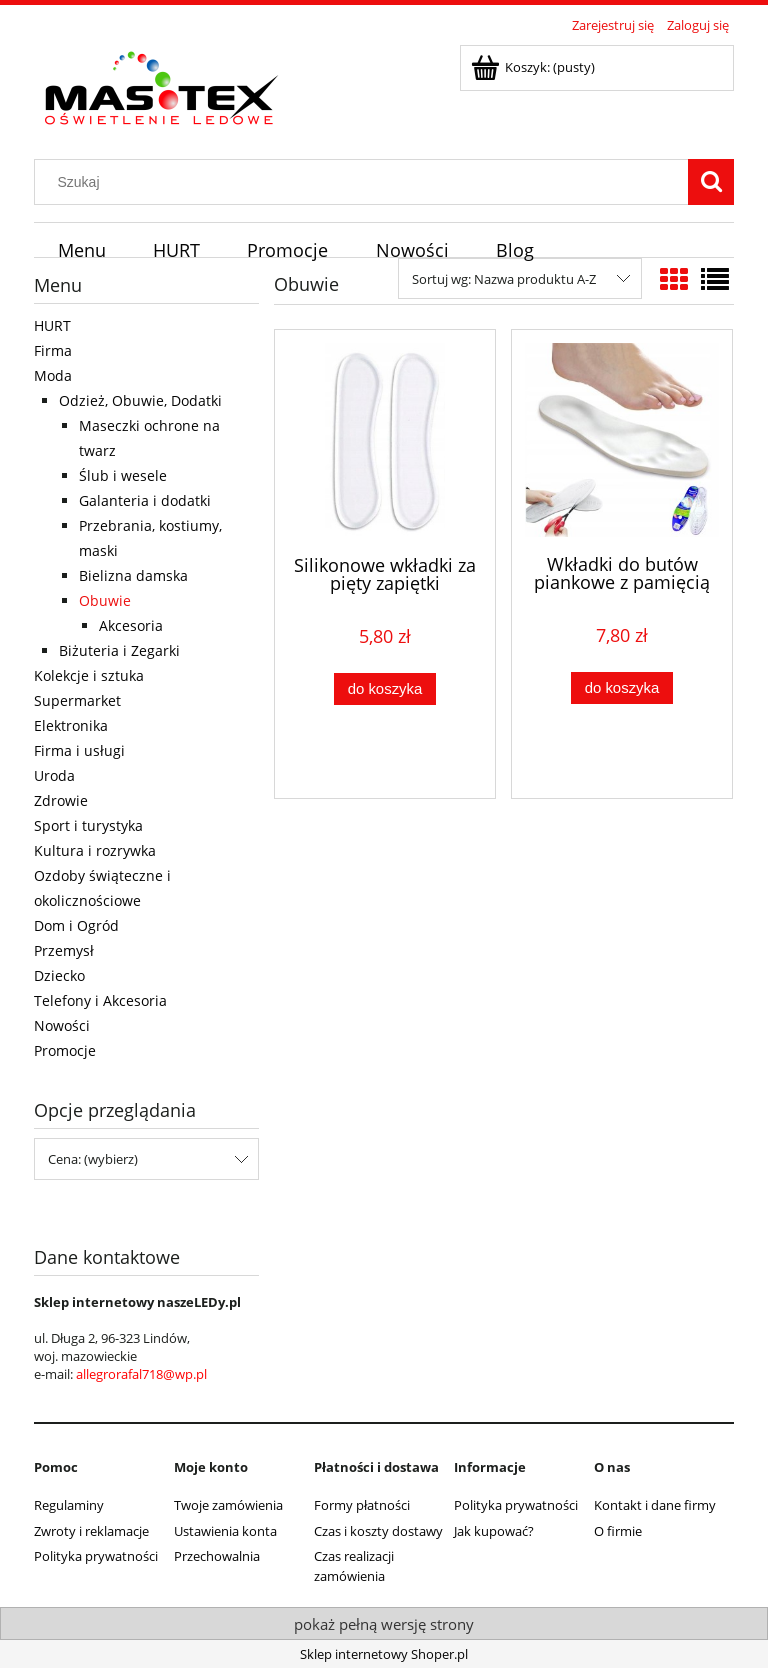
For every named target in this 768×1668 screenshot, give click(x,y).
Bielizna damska (133, 575)
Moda (53, 375)
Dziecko (59, 975)
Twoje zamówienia (228, 1505)
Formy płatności (362, 1505)
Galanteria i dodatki (145, 500)
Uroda (54, 775)
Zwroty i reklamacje (91, 1531)
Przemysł (64, 950)
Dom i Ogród (76, 925)
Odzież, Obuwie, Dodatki (140, 400)
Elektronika (71, 725)
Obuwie (105, 600)
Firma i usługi (79, 750)
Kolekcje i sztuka (89, 675)
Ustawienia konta (225, 1531)
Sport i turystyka (88, 825)
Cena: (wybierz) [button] (93, 1159)
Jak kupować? (494, 1531)
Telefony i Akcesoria (100, 1000)
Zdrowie (61, 800)
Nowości (62, 1025)
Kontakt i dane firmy (655, 1505)
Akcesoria (131, 625)
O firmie (618, 1531)
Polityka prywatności (96, 1556)
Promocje (65, 1050)
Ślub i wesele (123, 475)
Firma (53, 350)
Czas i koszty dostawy (378, 1531)
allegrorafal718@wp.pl (141, 1374)
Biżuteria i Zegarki (119, 650)
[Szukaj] (711, 182)
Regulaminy (69, 1505)
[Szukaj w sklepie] (366, 182)
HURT (52, 325)
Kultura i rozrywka (95, 850)
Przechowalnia (217, 1556)
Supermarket (77, 700)
